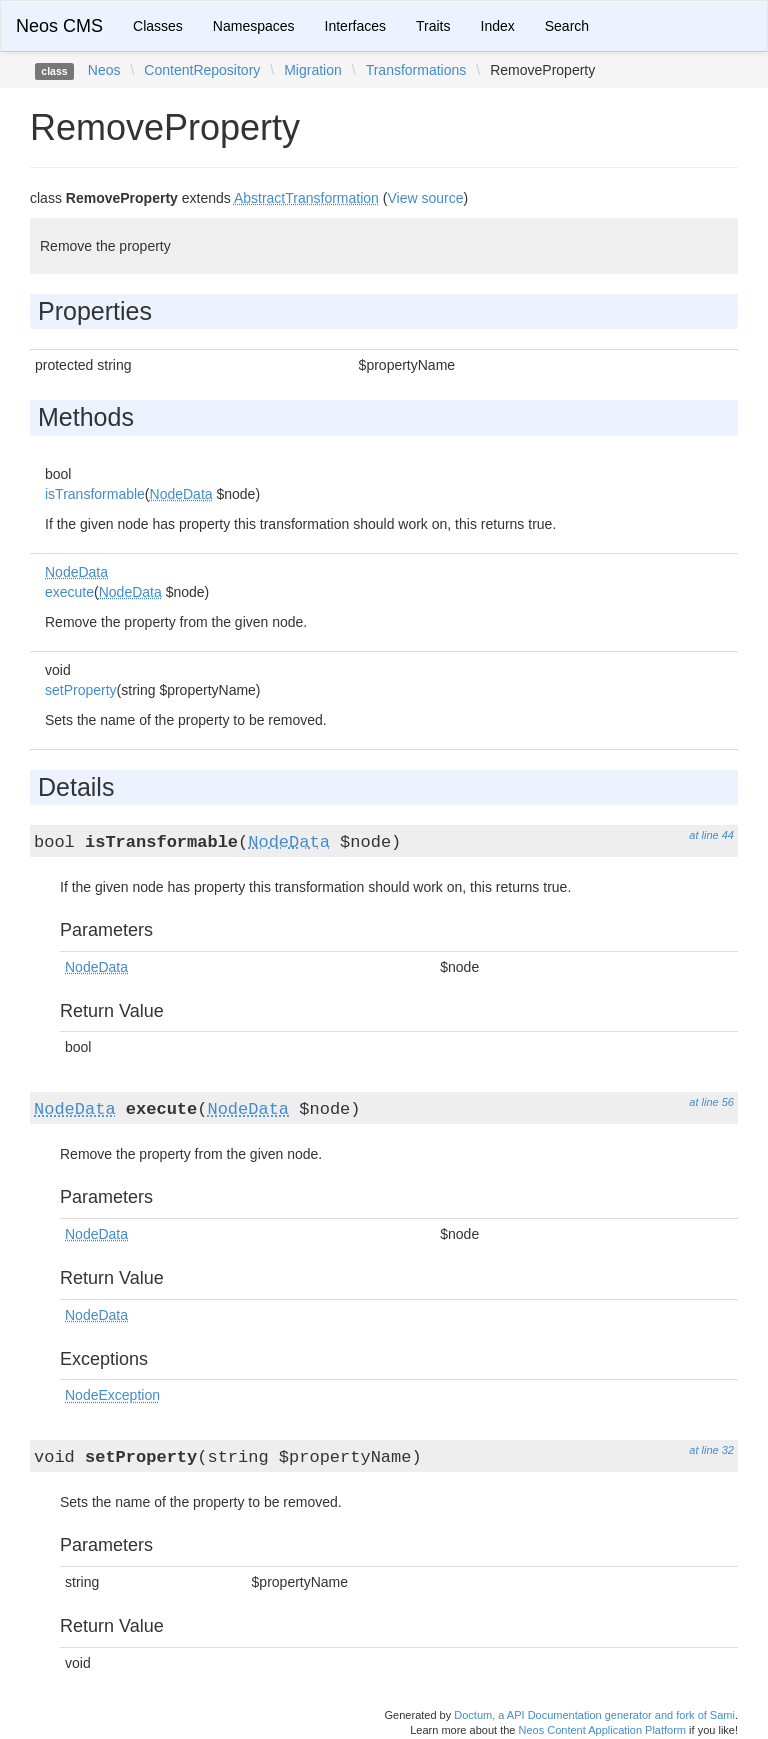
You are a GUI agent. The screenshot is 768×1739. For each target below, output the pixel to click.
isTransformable (95, 494)
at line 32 (711, 1450)
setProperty (81, 690)
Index (498, 26)
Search (567, 26)
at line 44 (711, 835)
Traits (433, 26)
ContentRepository (202, 70)
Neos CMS (59, 26)
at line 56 (711, 1102)
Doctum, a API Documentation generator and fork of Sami (594, 1715)
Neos (104, 70)
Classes (158, 26)
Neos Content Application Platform (602, 1730)
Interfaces (355, 26)
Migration (313, 70)
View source (425, 198)
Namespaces (254, 26)
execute (69, 592)
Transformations (416, 70)
